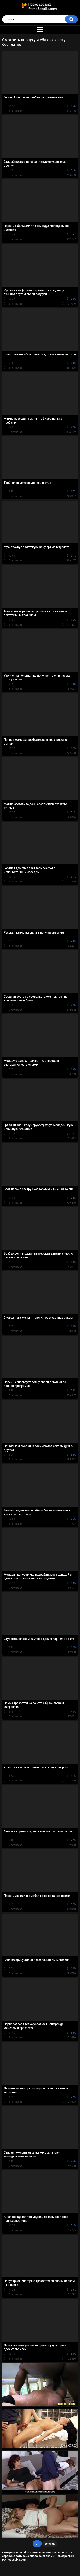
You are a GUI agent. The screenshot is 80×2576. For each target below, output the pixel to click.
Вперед (50, 2543)
